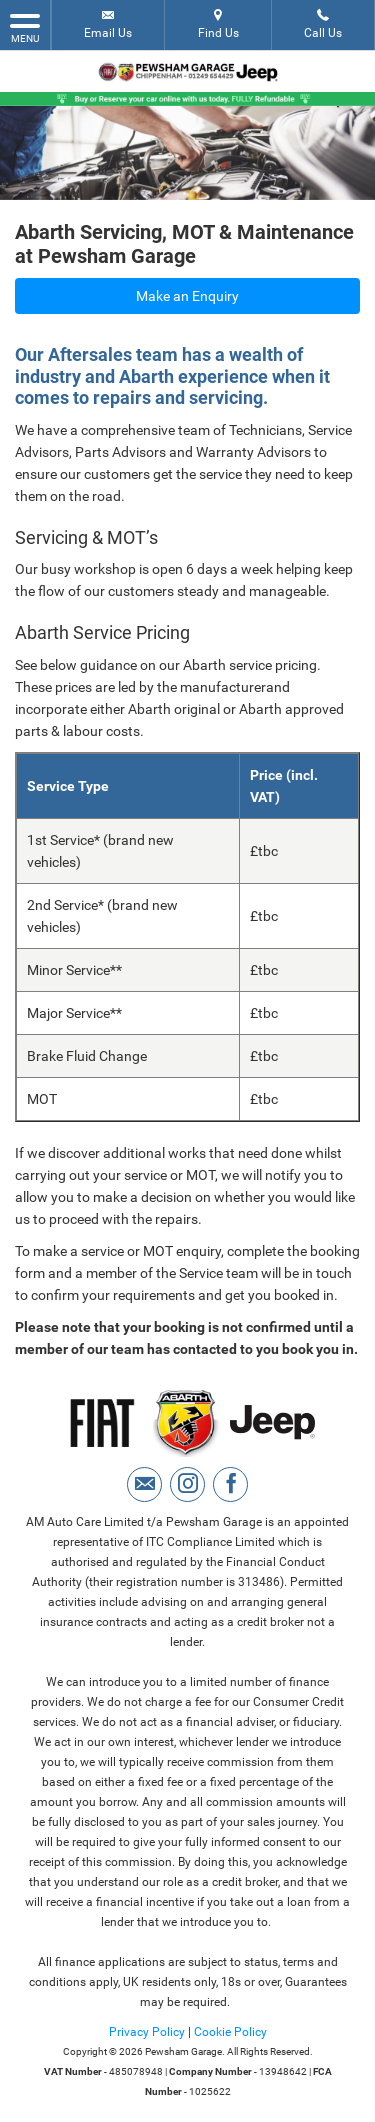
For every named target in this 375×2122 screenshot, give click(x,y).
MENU (25, 27)
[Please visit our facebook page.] (230, 1484)
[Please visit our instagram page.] (187, 1484)
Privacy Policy (147, 2032)
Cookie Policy (230, 2032)
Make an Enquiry (187, 296)
